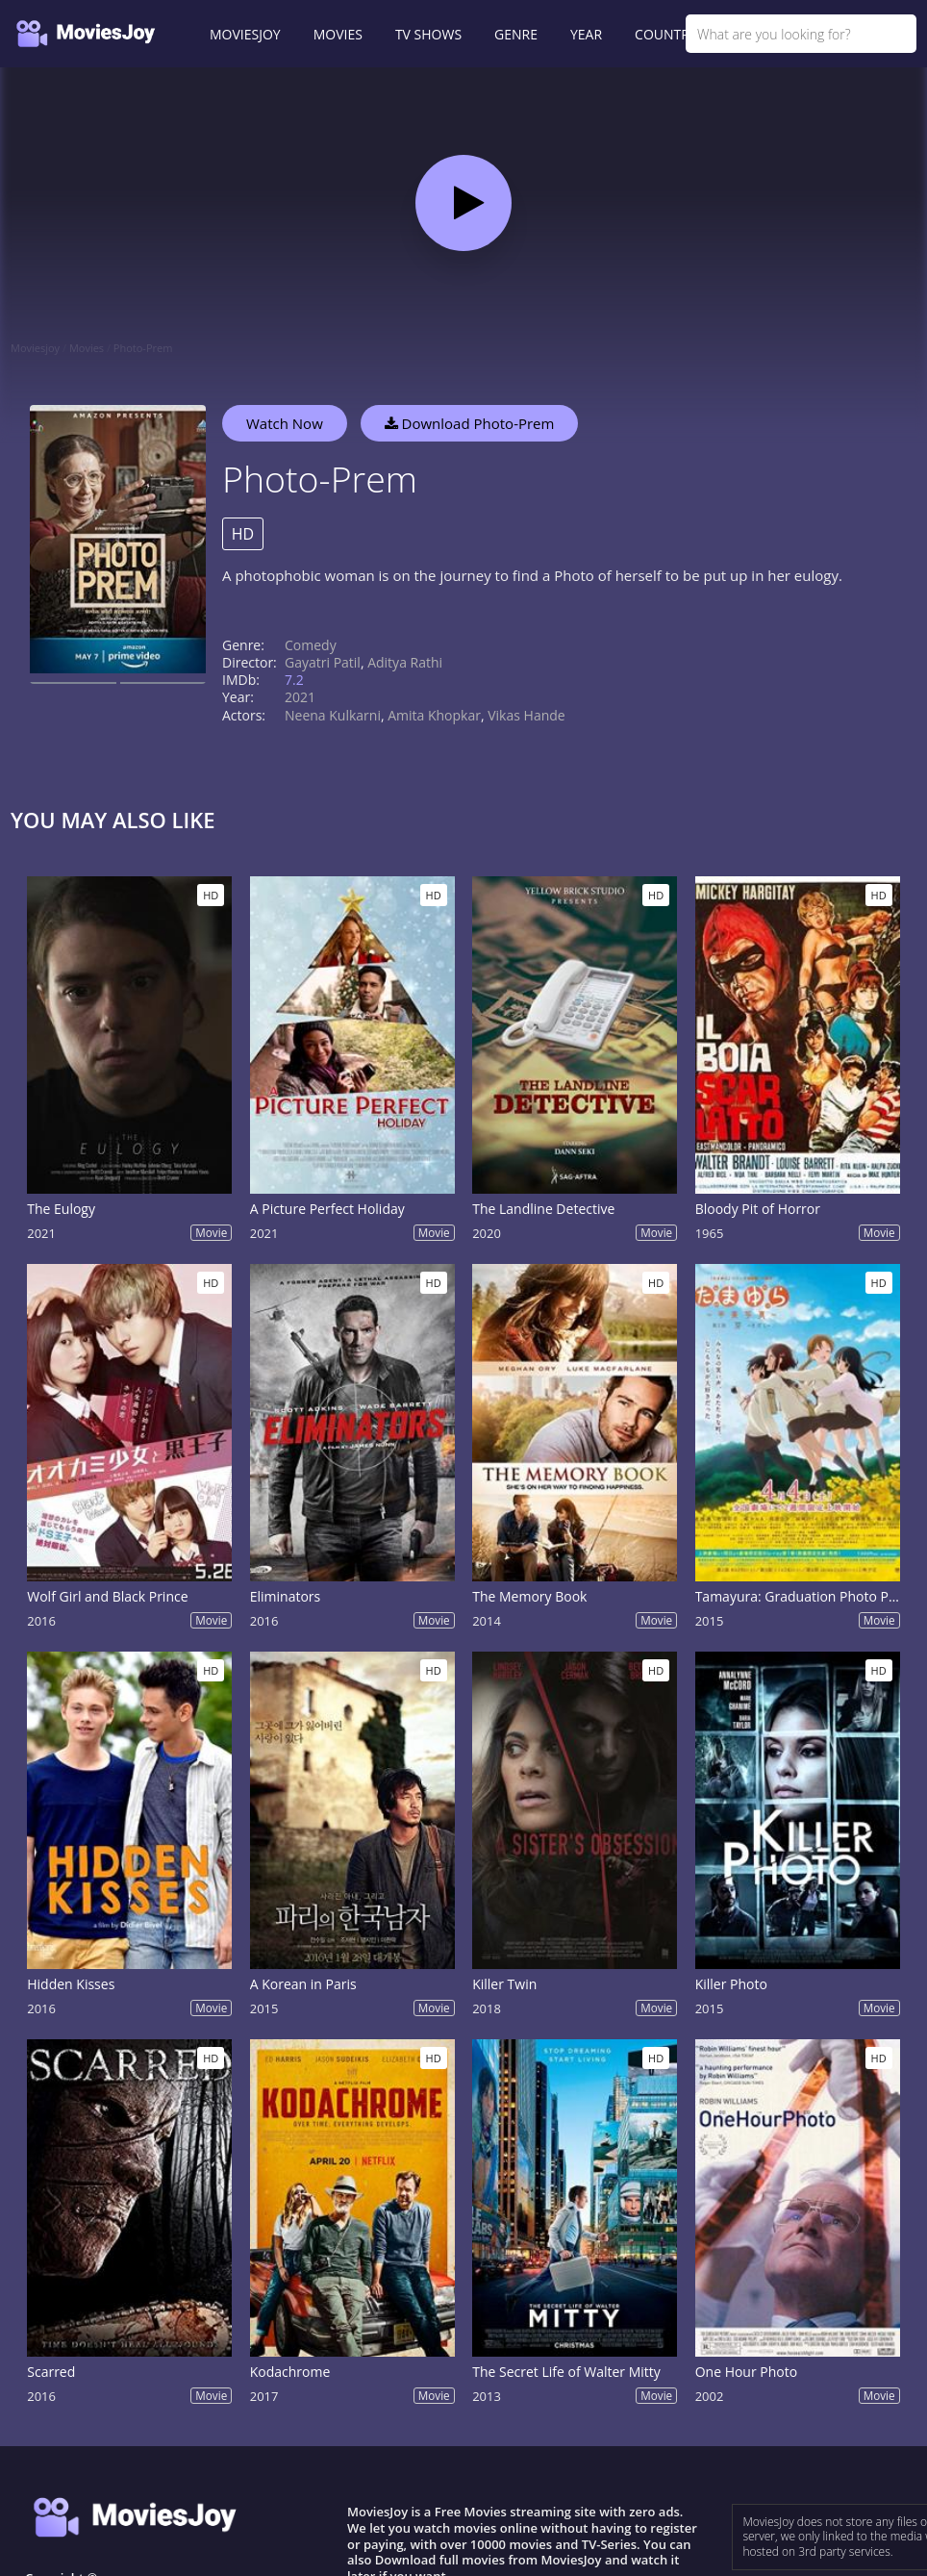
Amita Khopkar (434, 715)
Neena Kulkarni (333, 715)
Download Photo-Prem (470, 423)
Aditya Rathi (404, 662)
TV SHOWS (428, 34)
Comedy (311, 645)
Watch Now (284, 423)
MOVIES (338, 34)
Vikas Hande (526, 715)
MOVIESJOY (245, 34)
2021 (300, 697)
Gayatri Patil (323, 662)
